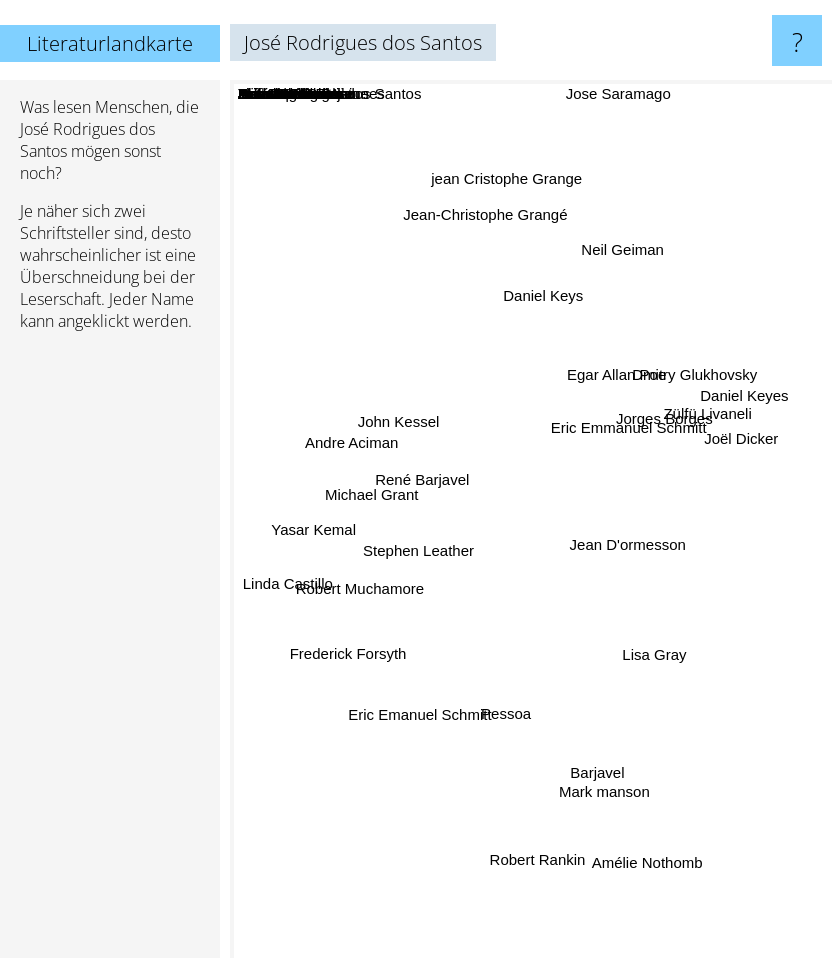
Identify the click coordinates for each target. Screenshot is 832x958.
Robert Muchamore (366, 585)
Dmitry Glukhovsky (684, 383)
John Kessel (403, 425)
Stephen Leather (425, 548)
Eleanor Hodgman (607, 559)
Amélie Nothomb (645, 848)
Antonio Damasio (448, 521)
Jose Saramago (617, 93)
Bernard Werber (496, 667)
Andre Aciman (362, 446)
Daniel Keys (543, 306)
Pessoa (507, 705)
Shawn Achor (569, 407)
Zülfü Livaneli (704, 422)
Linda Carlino (606, 688)
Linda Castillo (293, 581)
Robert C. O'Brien (604, 359)
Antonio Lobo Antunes (458, 634)
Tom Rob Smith (627, 595)
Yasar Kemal (321, 528)
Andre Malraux (575, 463)
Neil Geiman (616, 261)
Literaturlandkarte (110, 43)
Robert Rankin (537, 838)
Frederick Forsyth (354, 648)
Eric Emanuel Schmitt (421, 706)
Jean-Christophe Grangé (484, 230)
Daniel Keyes (743, 401)
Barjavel (596, 761)
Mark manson (600, 777)
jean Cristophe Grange (506, 194)
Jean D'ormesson (624, 543)
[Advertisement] (110, 653)
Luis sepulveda (493, 381)
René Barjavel (425, 477)
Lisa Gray (651, 648)
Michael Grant (381, 495)
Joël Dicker (731, 443)
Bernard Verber (460, 397)
